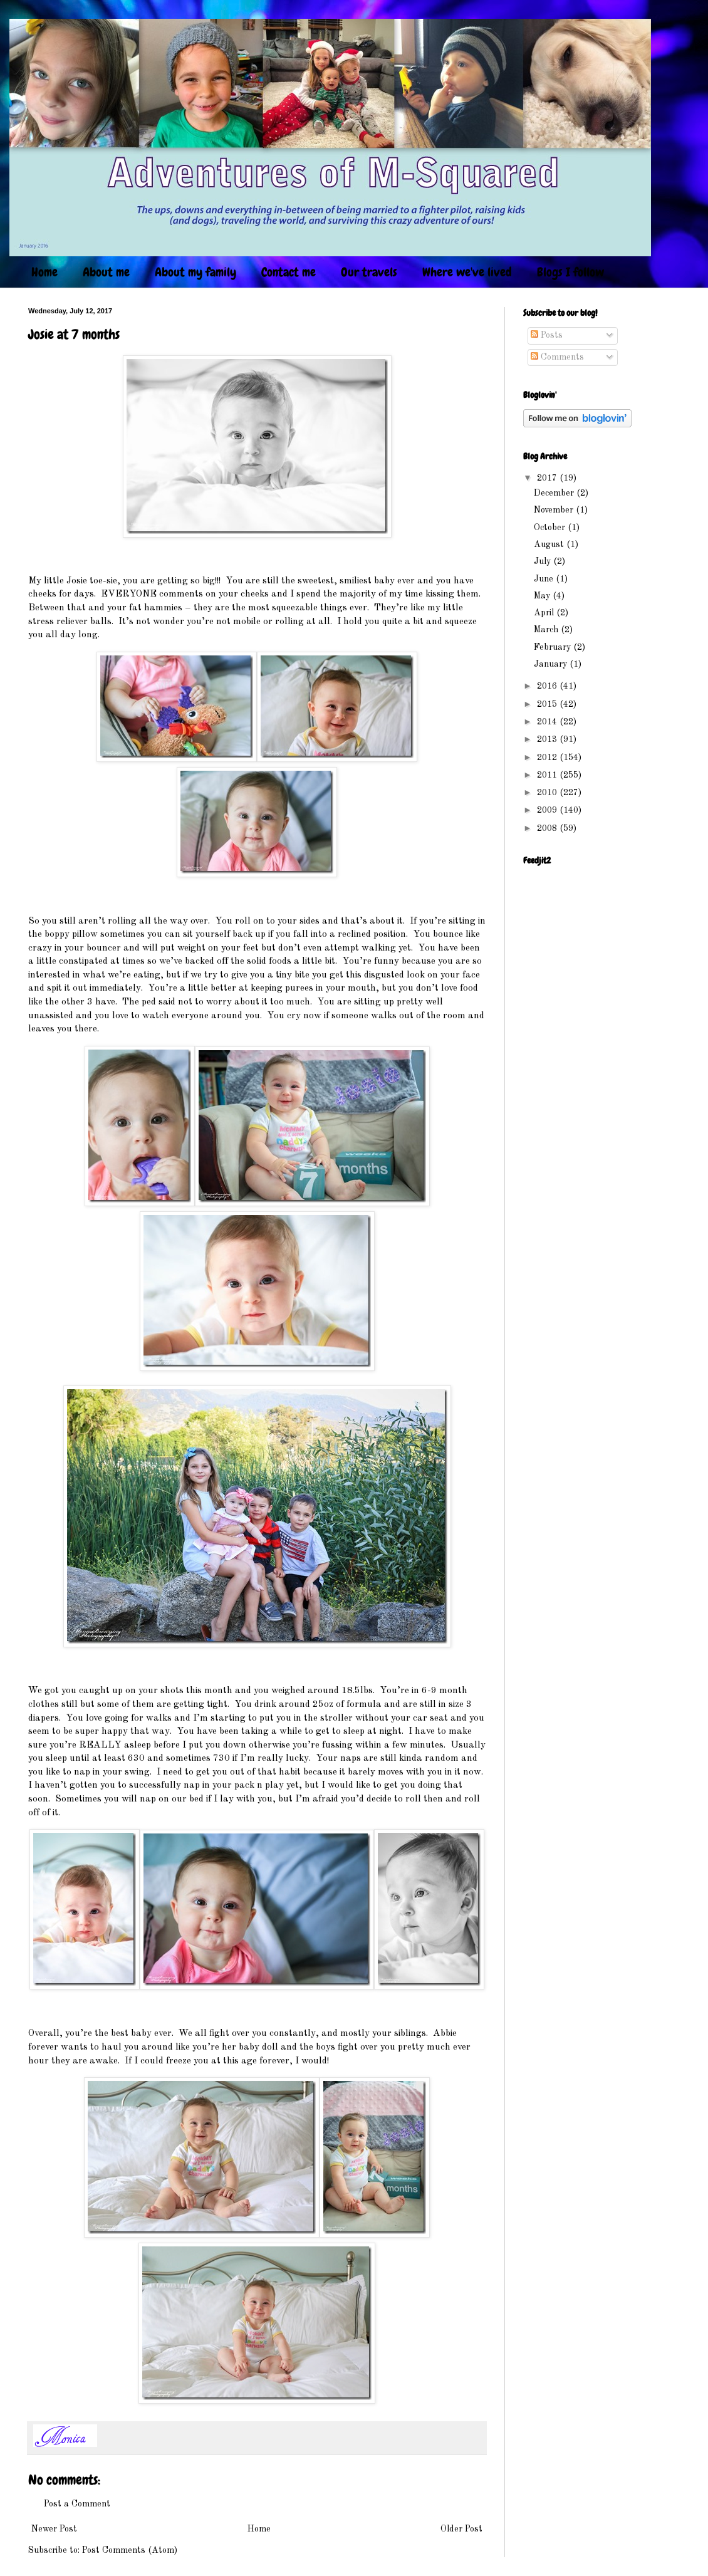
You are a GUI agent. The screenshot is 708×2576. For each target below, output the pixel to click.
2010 (548, 792)
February (553, 647)
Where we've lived (467, 272)
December (555, 493)
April (545, 612)
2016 (548, 686)
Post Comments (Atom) (129, 2550)
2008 (548, 828)
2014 (548, 721)
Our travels (369, 272)
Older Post (461, 2529)
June (545, 579)
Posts (547, 335)
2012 (548, 757)
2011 (548, 775)
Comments (557, 357)
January (552, 664)
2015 (548, 704)
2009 (548, 810)
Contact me (288, 272)
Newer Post (54, 2529)
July (543, 561)
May (543, 596)
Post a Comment (77, 2504)
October (551, 527)
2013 (548, 739)
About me (106, 272)
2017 (548, 478)
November (555, 510)
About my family (195, 272)
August (550, 544)
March (547, 629)
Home (44, 272)
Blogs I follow (570, 272)
